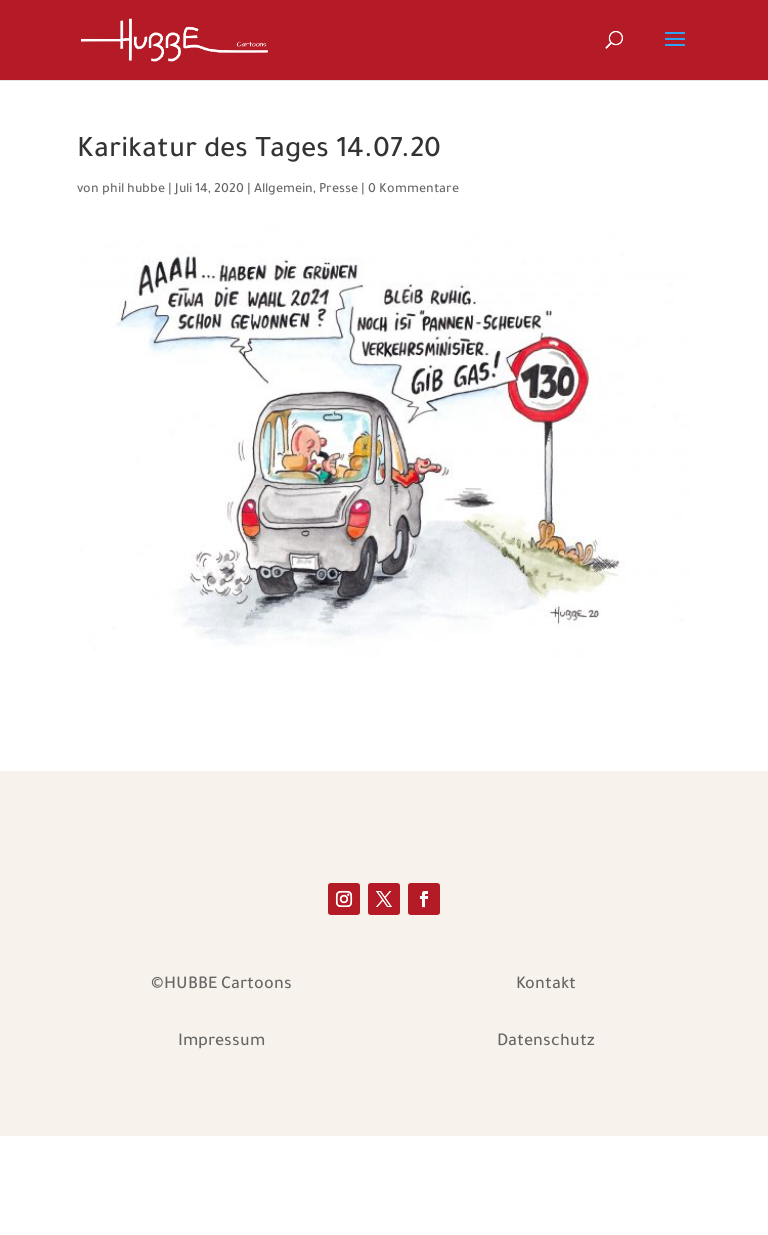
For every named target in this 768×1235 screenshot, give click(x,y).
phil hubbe (133, 190)
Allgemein (283, 190)
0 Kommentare (413, 190)
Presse (338, 190)
